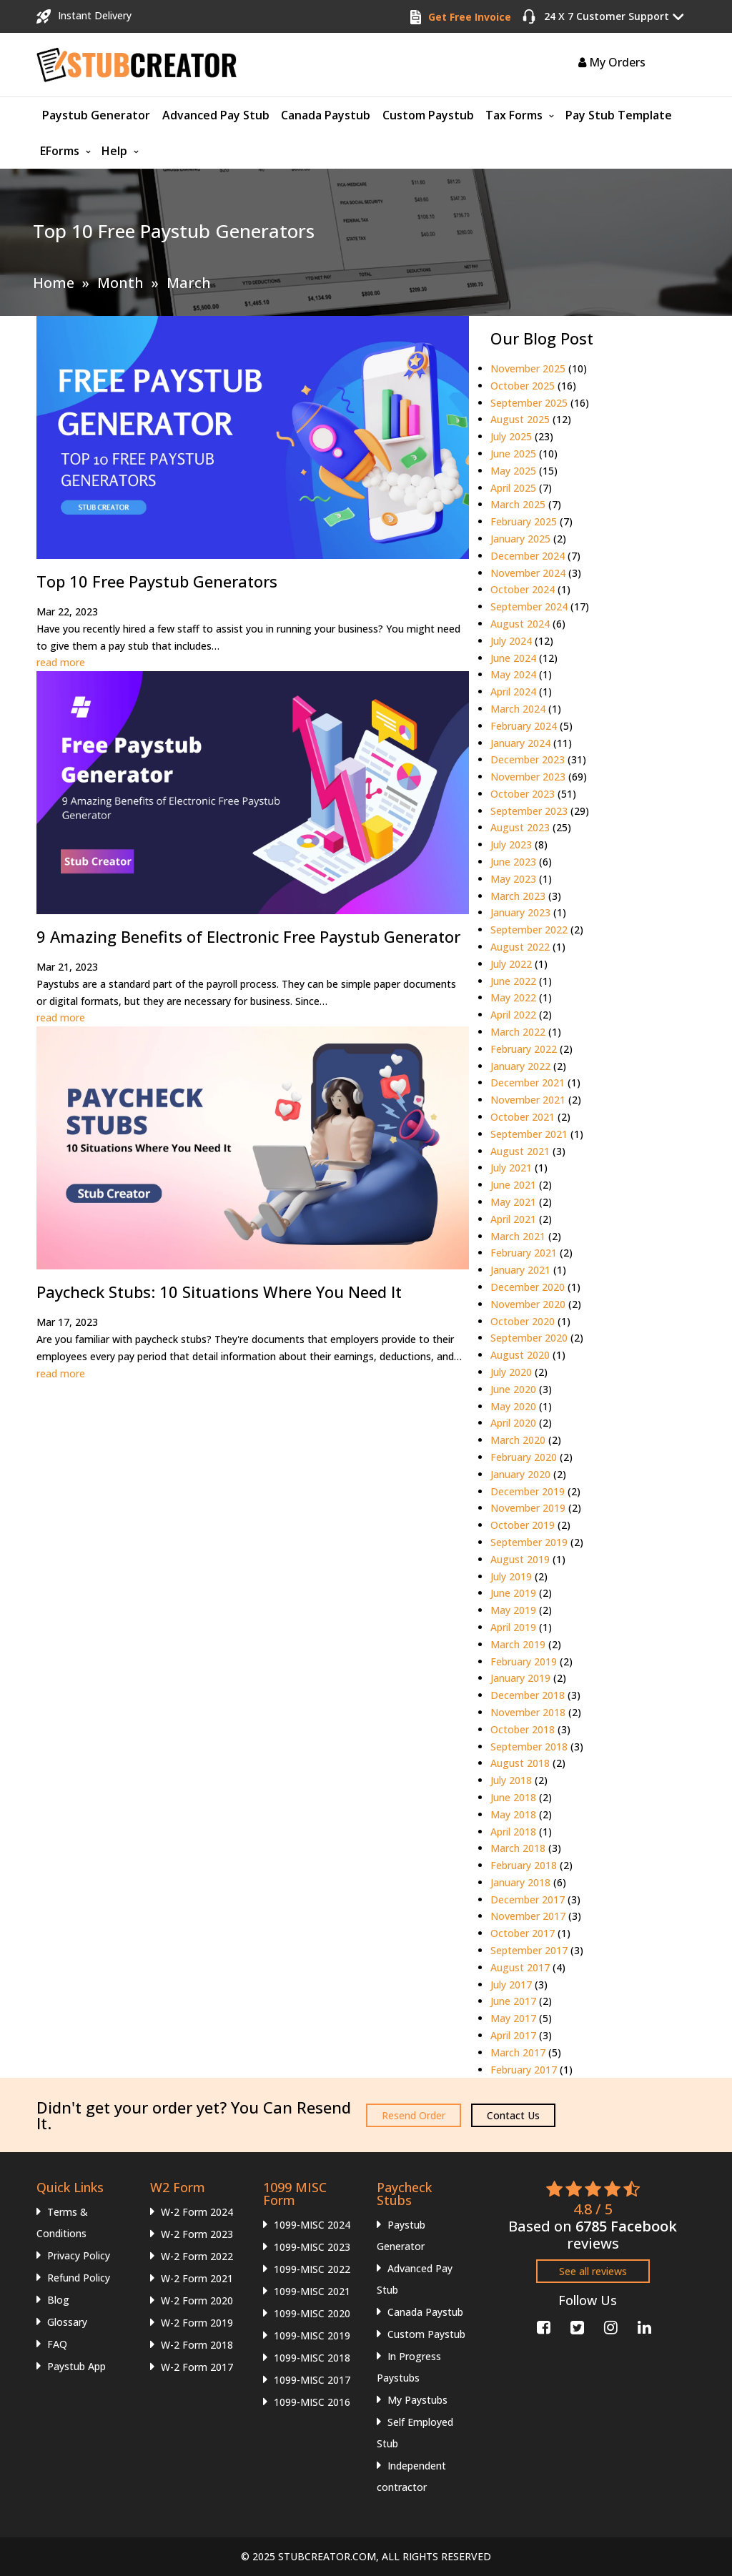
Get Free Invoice (469, 17)
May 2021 (513, 1202)
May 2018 (513, 1814)
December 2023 (527, 759)
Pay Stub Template (618, 115)
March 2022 (517, 1032)
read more (60, 662)
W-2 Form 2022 (197, 2256)
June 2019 (513, 1593)
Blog (58, 2300)
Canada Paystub (325, 115)
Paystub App (76, 2366)
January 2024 (520, 743)
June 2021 (513, 1185)
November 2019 (527, 1508)
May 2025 (513, 470)
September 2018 (529, 1746)
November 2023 (527, 776)
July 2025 (511, 436)
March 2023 (517, 896)
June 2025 (513, 453)
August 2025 (520, 419)
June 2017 (513, 2001)
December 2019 (527, 1491)
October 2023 (522, 794)
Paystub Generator (96, 115)
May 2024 (513, 674)
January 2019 (520, 1678)
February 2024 (523, 726)
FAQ (57, 2344)
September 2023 (529, 811)
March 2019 (517, 1644)
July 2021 (511, 1167)
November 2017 (527, 1916)
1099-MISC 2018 (312, 2357)
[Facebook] (542, 2324)
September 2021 (529, 1134)
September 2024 (529, 606)
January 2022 (520, 1066)
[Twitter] (575, 2324)
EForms (59, 151)
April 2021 (513, 1219)
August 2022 (520, 946)
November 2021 (527, 1099)
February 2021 (523, 1252)
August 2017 (520, 1967)
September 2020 (529, 1337)
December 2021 (527, 1082)
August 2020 (520, 1355)
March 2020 (517, 1440)
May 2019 (513, 1610)
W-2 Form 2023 (197, 2234)
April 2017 (513, 2035)
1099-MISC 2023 (312, 2247)
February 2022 (523, 1049)
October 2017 (522, 1933)
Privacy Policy (78, 2255)
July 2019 (511, 1576)
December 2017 (527, 1899)
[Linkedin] (643, 2324)
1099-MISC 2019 (312, 2335)
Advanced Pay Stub (215, 115)
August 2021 (520, 1151)
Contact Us (513, 2115)
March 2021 (517, 1236)
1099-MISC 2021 (312, 2291)
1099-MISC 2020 (312, 2313)
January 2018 (520, 1882)
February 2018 (523, 1865)
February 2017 (523, 2069)
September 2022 (529, 929)
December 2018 (527, 1695)
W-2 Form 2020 (197, 2300)
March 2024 (517, 708)
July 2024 (511, 641)
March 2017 (517, 2052)
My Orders (612, 62)
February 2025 (523, 521)
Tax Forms (514, 115)
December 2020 (527, 1287)
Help (114, 151)
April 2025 (513, 488)
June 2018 (513, 1797)
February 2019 (523, 1661)
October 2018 (522, 1729)
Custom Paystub (428, 115)
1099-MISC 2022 (312, 2269)
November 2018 (527, 1712)
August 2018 (520, 1763)
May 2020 (513, 1406)
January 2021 (520, 1270)
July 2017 (511, 1984)
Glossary (67, 2322)
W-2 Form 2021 (197, 2278)
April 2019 (513, 1627)
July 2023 (511, 844)
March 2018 (517, 1848)
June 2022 (513, 981)
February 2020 (523, 1457)
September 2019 (529, 1542)
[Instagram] (609, 2324)
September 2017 (529, 1950)
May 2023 (513, 879)
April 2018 (513, 1831)
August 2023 (520, 827)
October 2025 (522, 385)
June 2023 (513, 861)
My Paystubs (417, 2400)
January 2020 (520, 1474)
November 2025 (527, 368)
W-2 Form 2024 (197, 2212)
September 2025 (529, 403)
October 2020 (522, 1321)
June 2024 (513, 658)
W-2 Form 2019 (197, 2322)
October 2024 (522, 589)
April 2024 (513, 691)
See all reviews (593, 2271)
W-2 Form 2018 (197, 2345)
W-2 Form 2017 (197, 2367)
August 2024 (520, 623)
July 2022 (511, 964)
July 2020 (511, 1372)
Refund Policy (78, 2277)
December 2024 (527, 556)
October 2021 (522, 1117)
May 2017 (513, 2018)
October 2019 (522, 1525)
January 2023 (520, 912)
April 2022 (513, 1014)
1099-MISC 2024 (312, 2224)
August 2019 (520, 1559)
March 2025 (517, 504)
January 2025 (520, 538)
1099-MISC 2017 (312, 2380)
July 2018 (511, 1780)
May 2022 (513, 997)
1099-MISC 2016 (312, 2402)
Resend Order (413, 2115)
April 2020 (513, 1423)
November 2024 (527, 573)
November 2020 (527, 1304)
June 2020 (513, 1389)
